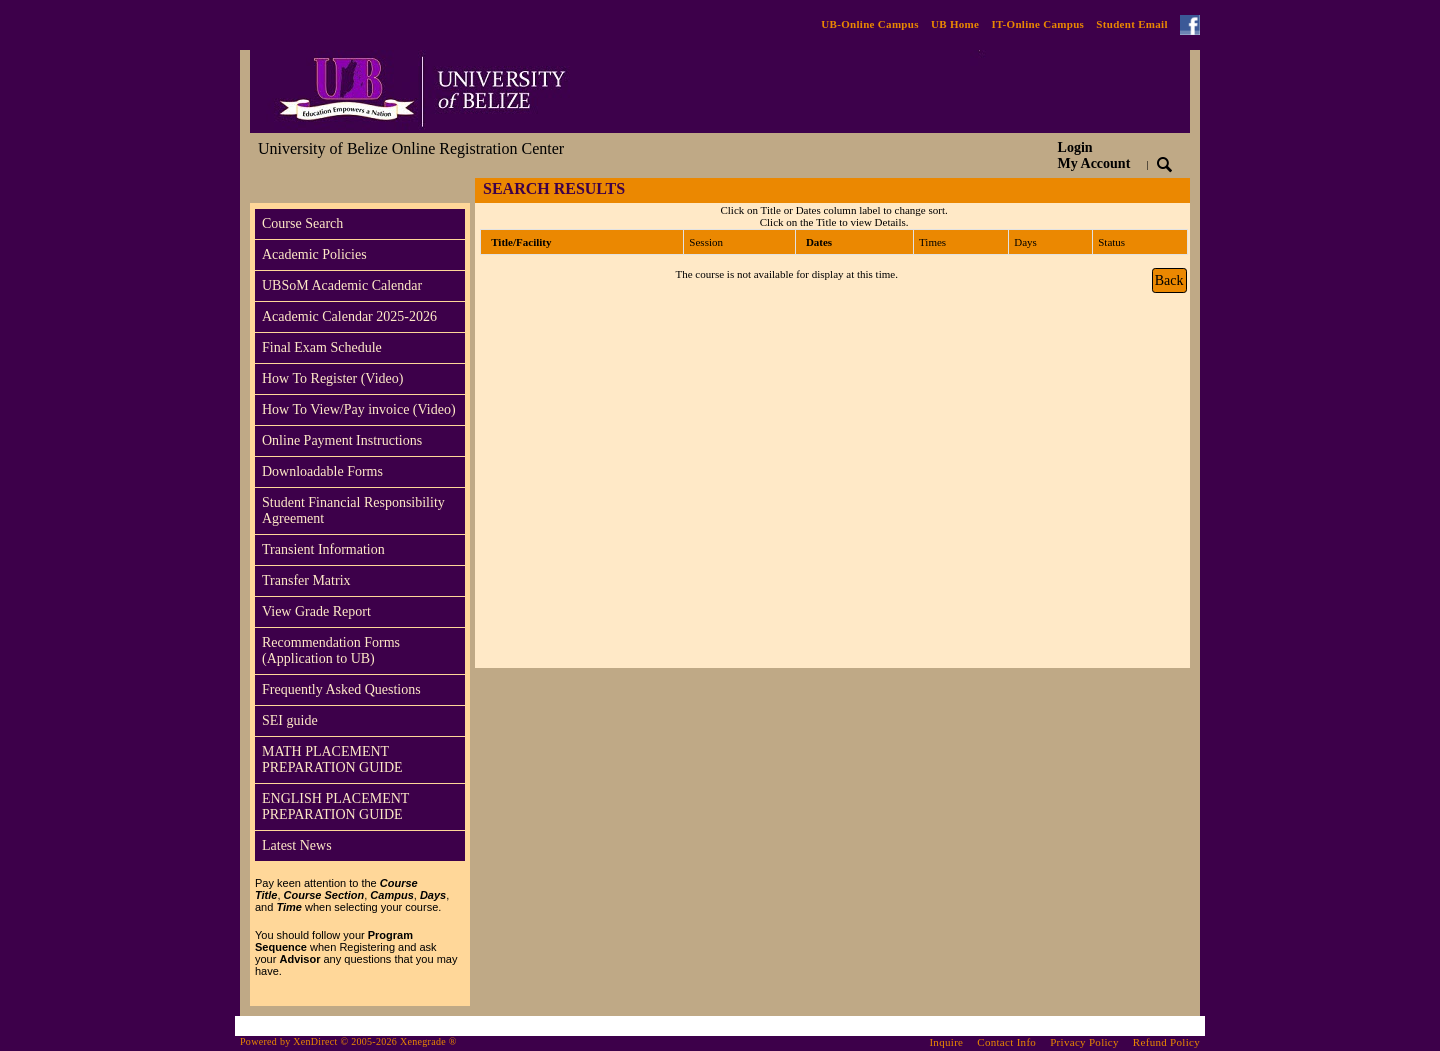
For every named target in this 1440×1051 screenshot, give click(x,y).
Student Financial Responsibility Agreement (353, 510)
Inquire (946, 1042)
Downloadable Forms (322, 471)
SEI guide (290, 720)
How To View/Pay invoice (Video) (359, 409)
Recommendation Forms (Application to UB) (331, 650)
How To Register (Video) (332, 378)
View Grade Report (316, 611)
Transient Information (323, 549)
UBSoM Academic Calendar (342, 285)
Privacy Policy (1084, 1042)
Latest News (297, 845)
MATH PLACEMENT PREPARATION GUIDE (332, 759)
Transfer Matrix (306, 580)
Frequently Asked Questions (341, 689)
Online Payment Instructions (342, 440)
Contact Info (1006, 1042)
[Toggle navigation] (269, 190)
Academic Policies (314, 254)
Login (1094, 155)
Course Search (302, 223)
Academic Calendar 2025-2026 (349, 316)
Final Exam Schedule (322, 347)
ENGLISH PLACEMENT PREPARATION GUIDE (335, 806)
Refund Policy (1166, 1042)
